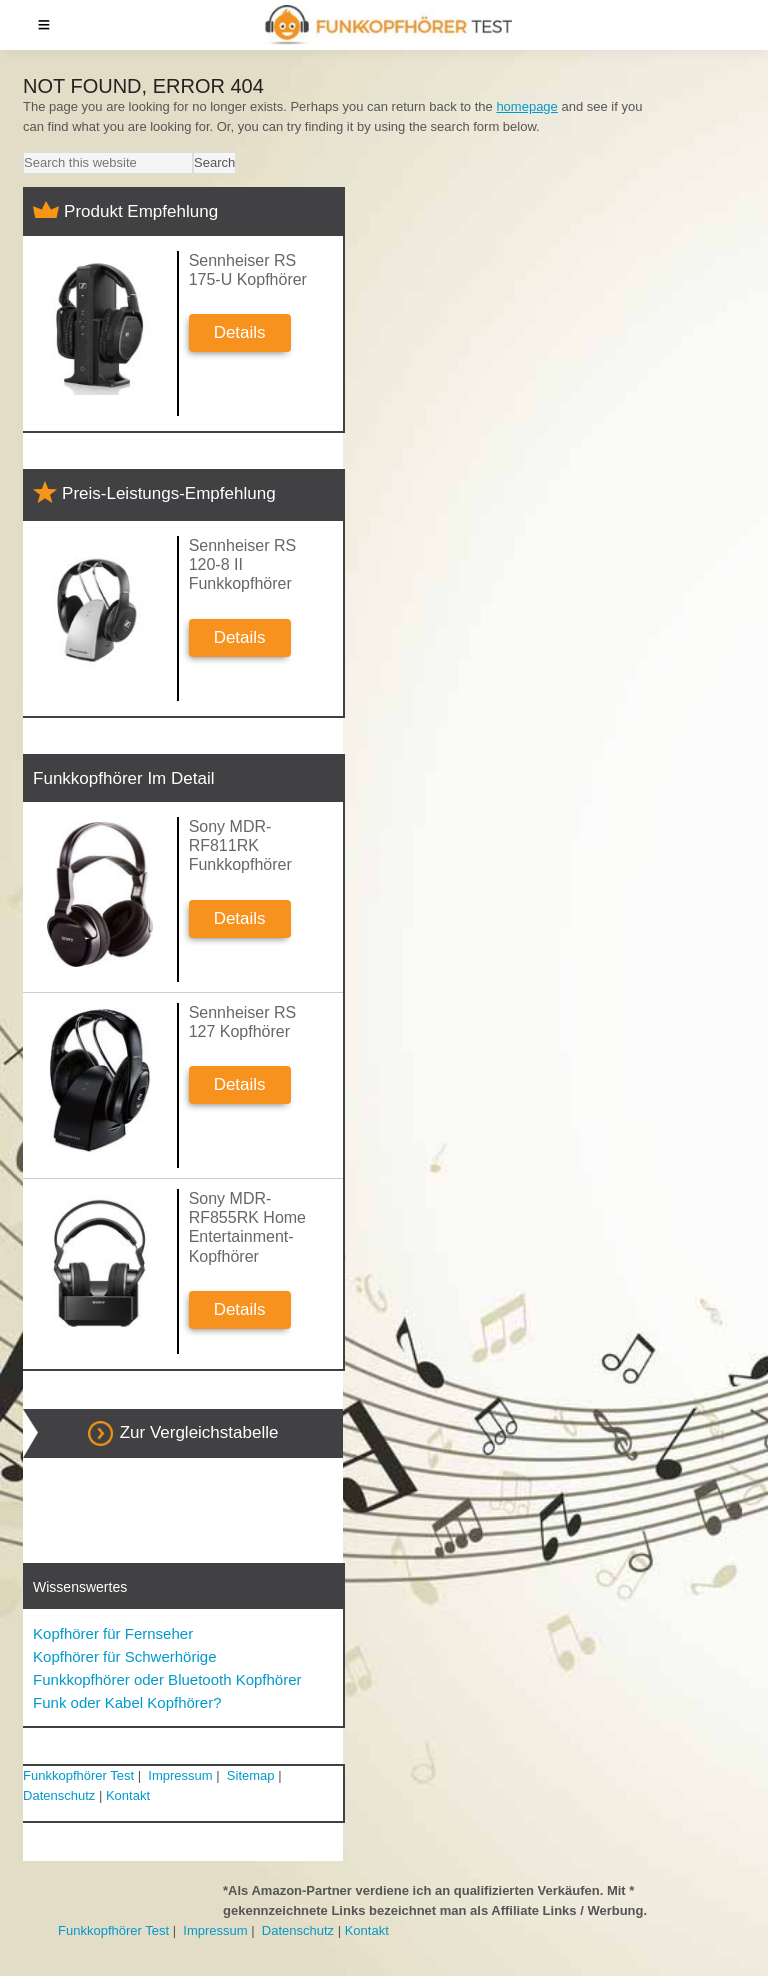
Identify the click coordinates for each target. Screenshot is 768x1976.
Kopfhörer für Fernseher (113, 1633)
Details (240, 332)
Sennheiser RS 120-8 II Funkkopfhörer (243, 564)
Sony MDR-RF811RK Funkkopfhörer (240, 845)
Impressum (180, 1775)
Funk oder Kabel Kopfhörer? (127, 1702)
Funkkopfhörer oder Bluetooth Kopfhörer (167, 1679)
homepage (526, 106)
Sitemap (251, 1775)
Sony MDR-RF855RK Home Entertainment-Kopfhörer (247, 1227)
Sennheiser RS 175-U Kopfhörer (248, 270)
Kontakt (128, 1795)
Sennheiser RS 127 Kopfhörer (243, 1022)
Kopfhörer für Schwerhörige (124, 1656)
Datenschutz (59, 1795)
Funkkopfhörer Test (78, 1775)
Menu (44, 25)
